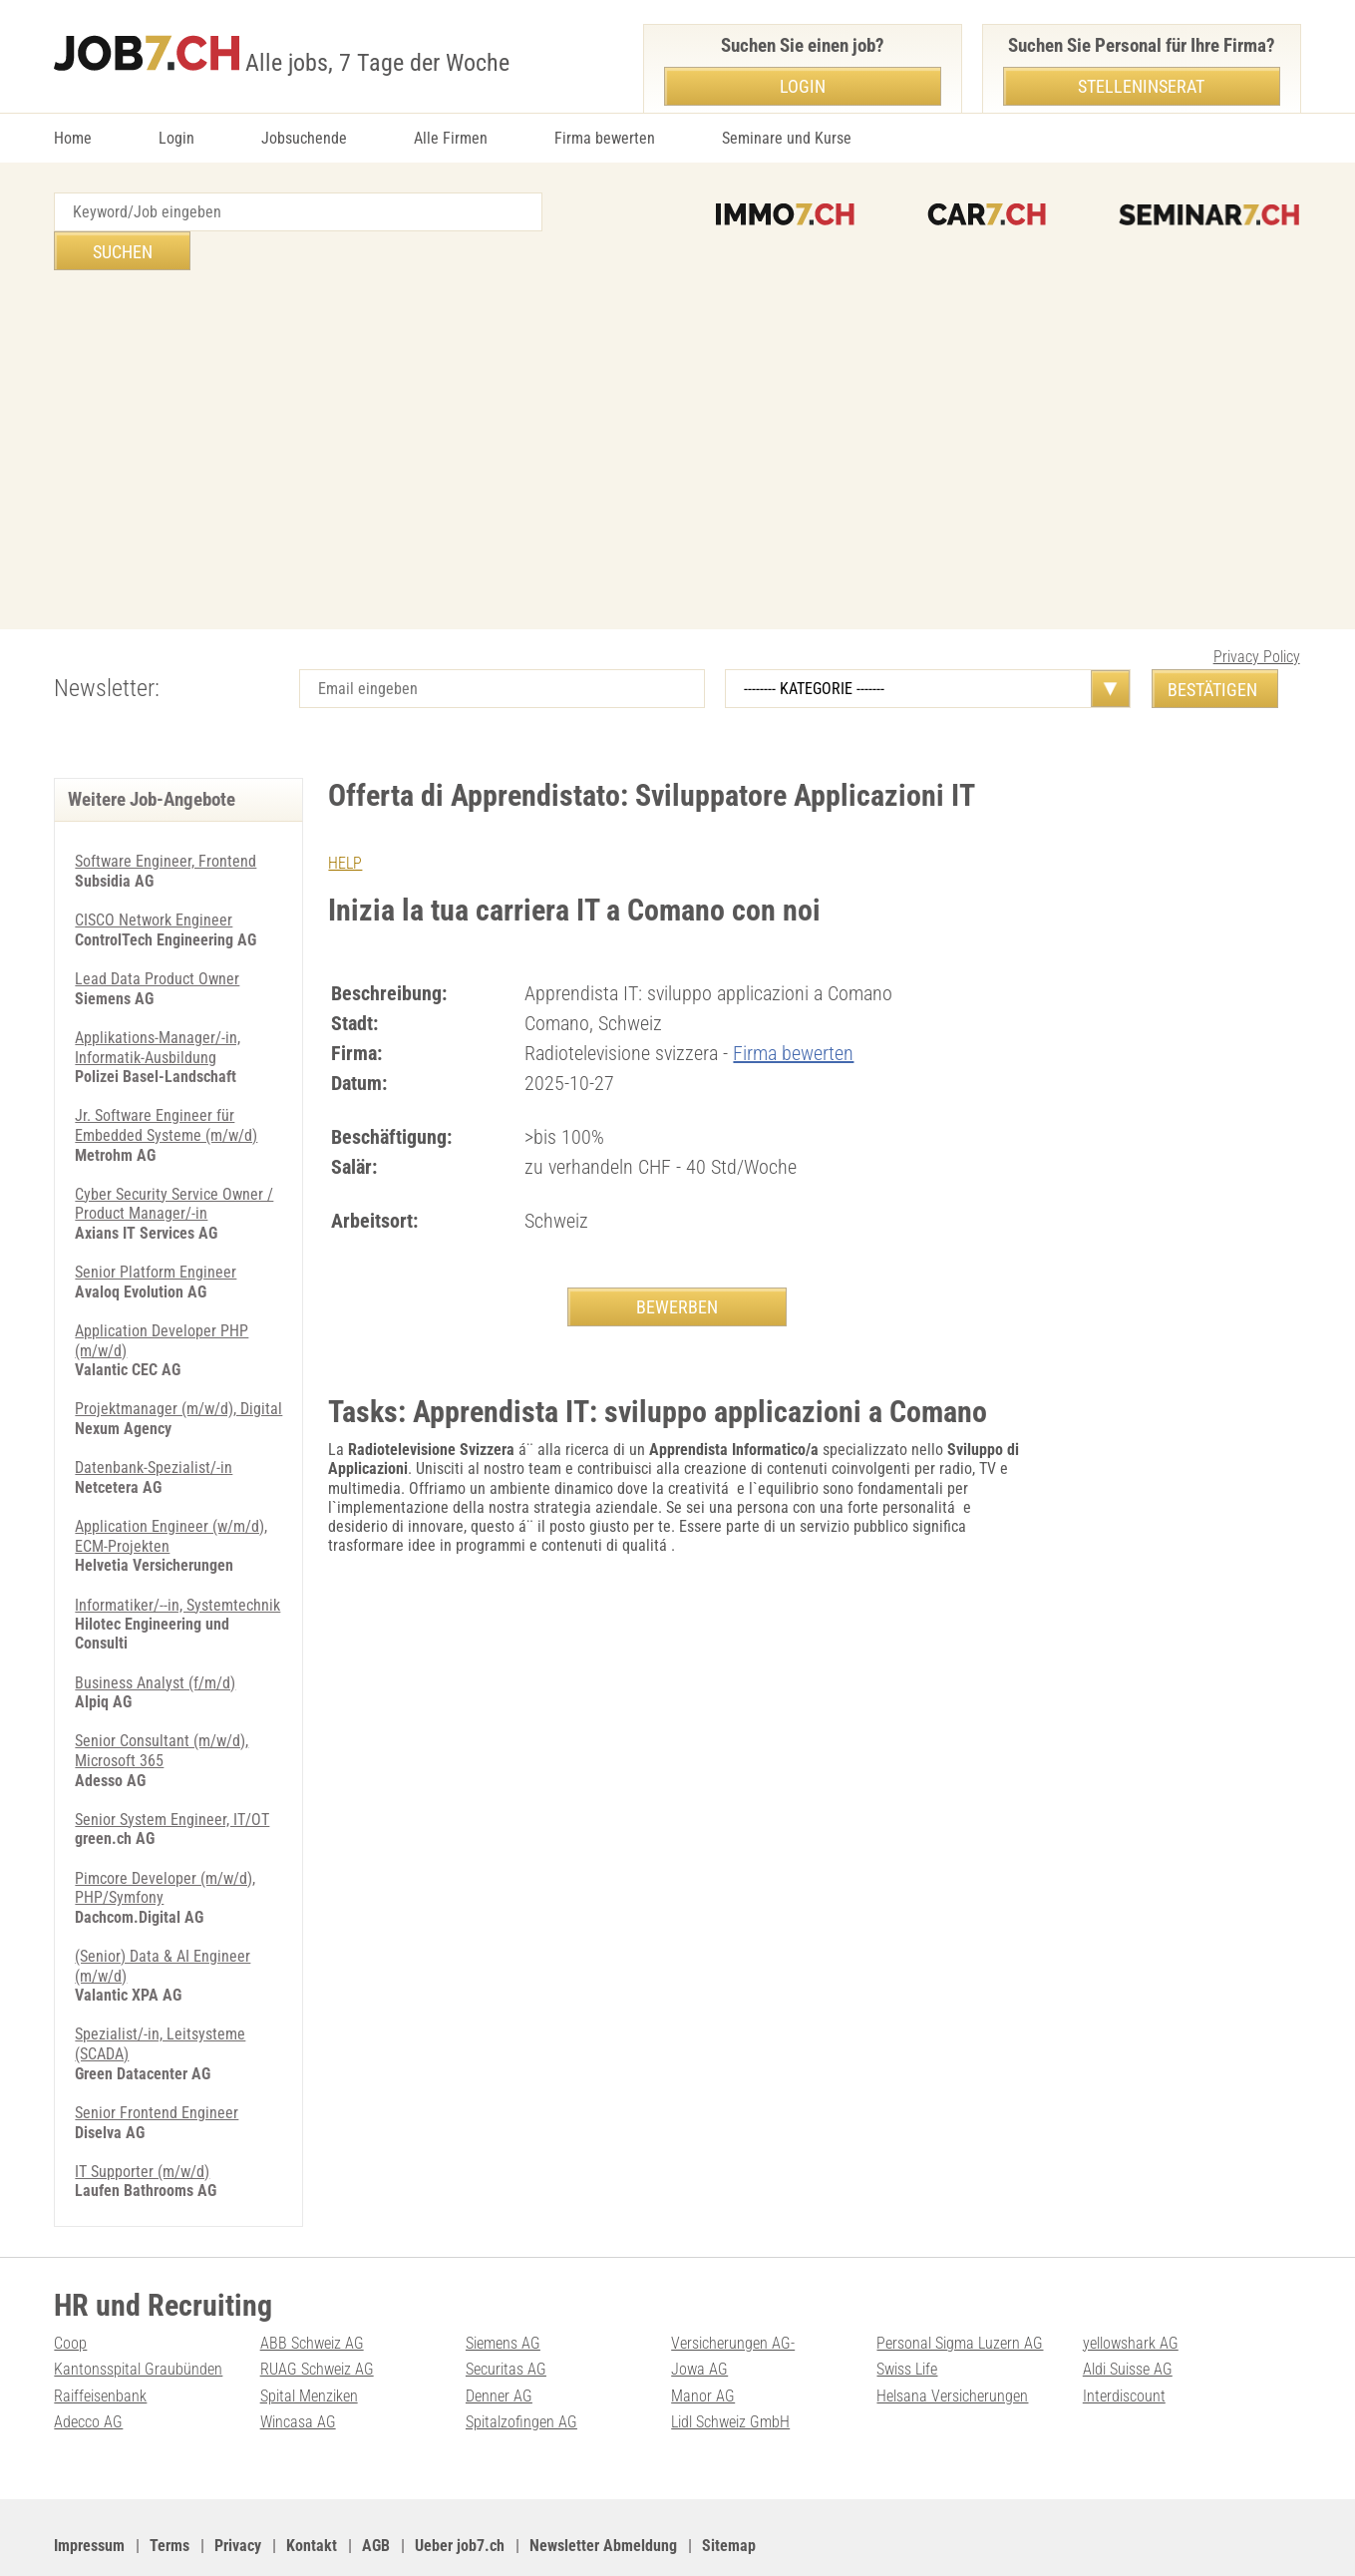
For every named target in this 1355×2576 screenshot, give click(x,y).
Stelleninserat (1141, 86)
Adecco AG (88, 2369)
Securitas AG (506, 2317)
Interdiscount (1124, 2343)
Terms (169, 2492)
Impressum (89, 2492)
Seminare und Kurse (786, 138)
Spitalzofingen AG (521, 2369)
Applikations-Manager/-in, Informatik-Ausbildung (157, 1007)
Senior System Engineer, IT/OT (172, 1771)
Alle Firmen (451, 138)
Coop (70, 2291)
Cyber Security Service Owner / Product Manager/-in (174, 1162)
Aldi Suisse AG (1128, 2317)
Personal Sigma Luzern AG (959, 2291)
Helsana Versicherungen (952, 2343)
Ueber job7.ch (460, 2492)
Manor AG (703, 2343)
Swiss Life (906, 2317)
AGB (376, 2492)
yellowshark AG (1131, 2291)
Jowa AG (699, 2317)
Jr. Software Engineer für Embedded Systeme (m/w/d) (166, 1084)
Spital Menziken (309, 2343)
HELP (345, 824)
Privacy (237, 2492)
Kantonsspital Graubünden (138, 2317)
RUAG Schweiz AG (317, 2317)
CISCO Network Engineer (153, 881)
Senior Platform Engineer (155, 1229)
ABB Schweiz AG (312, 2291)
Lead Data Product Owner (157, 938)
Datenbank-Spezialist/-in (153, 1423)
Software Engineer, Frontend (165, 822)
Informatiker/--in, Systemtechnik (177, 1559)
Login (176, 138)
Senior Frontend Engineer (156, 2061)
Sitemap (729, 2492)
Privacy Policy (1256, 617)
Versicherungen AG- (733, 2291)
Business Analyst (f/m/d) (155, 1636)
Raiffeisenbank (100, 2343)
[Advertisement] (678, 411)
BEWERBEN (677, 1267)
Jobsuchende (304, 138)
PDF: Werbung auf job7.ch (649, 2536)
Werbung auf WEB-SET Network (456, 2536)
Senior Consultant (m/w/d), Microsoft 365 (161, 1703)
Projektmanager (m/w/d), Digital (178, 1364)
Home (73, 138)
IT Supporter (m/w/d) (142, 2119)
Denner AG (499, 2343)
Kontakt (311, 2492)
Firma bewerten (604, 138)
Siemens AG (503, 2291)
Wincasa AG (298, 2369)
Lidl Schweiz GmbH (730, 2369)
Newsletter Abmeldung (603, 2492)
